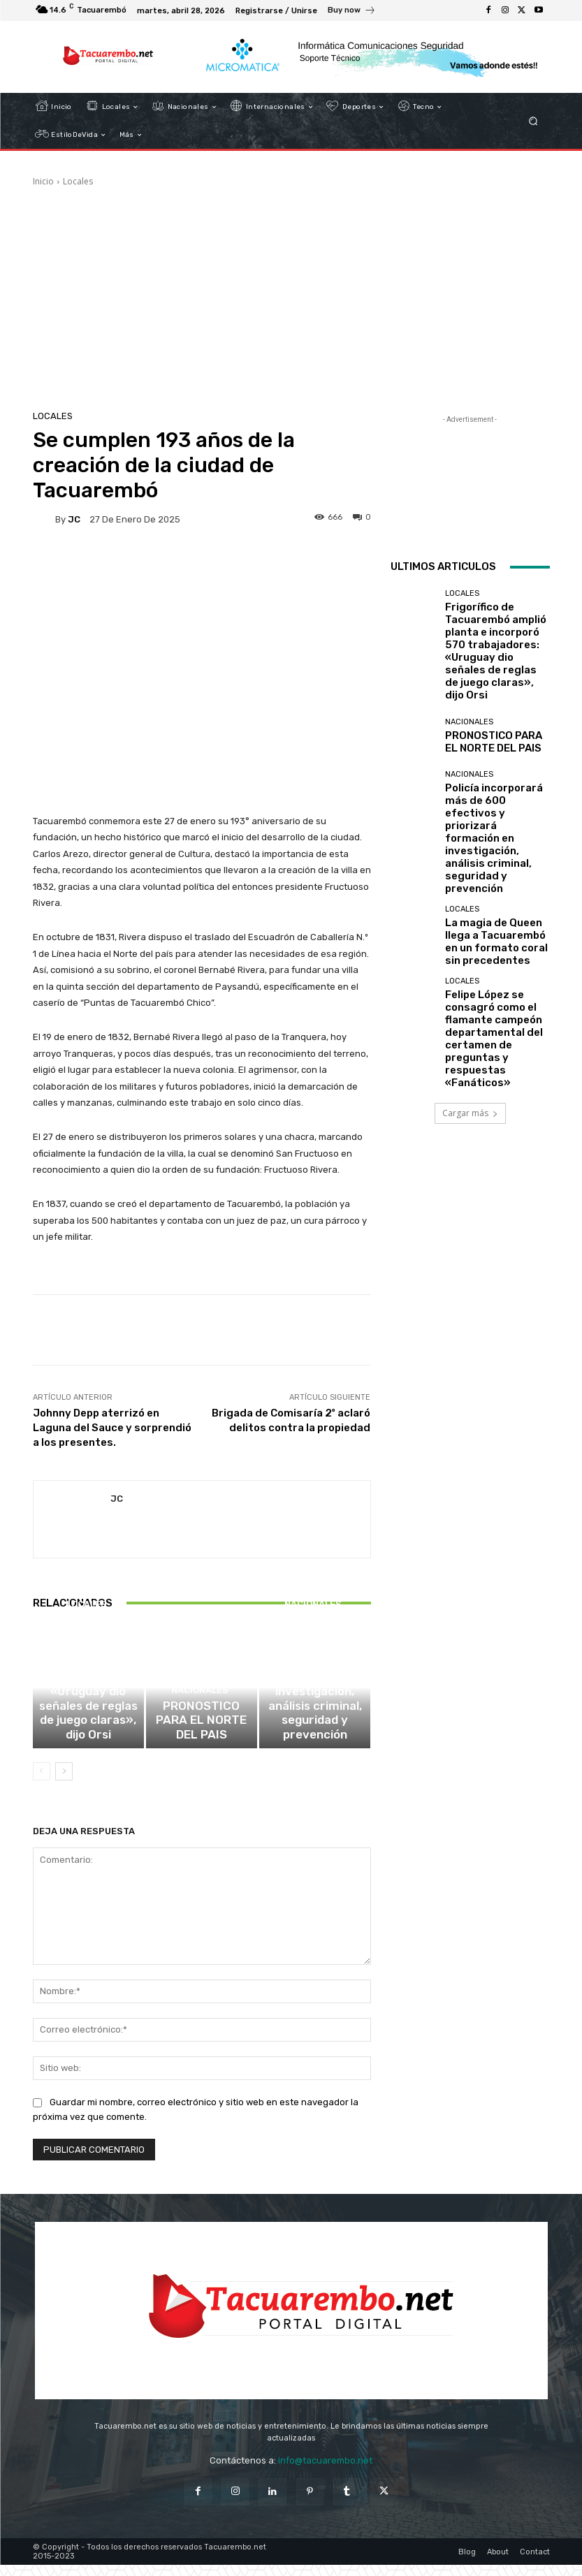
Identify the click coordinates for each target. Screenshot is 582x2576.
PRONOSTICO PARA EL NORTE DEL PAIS (201, 1743)
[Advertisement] (291, 292)
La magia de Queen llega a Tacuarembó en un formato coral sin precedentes (496, 831)
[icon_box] (352, 12)
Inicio (43, 181)
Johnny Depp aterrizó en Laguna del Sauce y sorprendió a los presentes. (112, 1428)
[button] (532, 121)
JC (74, 519)
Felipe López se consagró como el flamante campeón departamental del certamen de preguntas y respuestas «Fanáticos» (495, 899)
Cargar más (470, 951)
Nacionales (200, 1725)
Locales (78, 181)
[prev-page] (41, 1782)
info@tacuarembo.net (325, 2471)
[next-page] (64, 1782)
